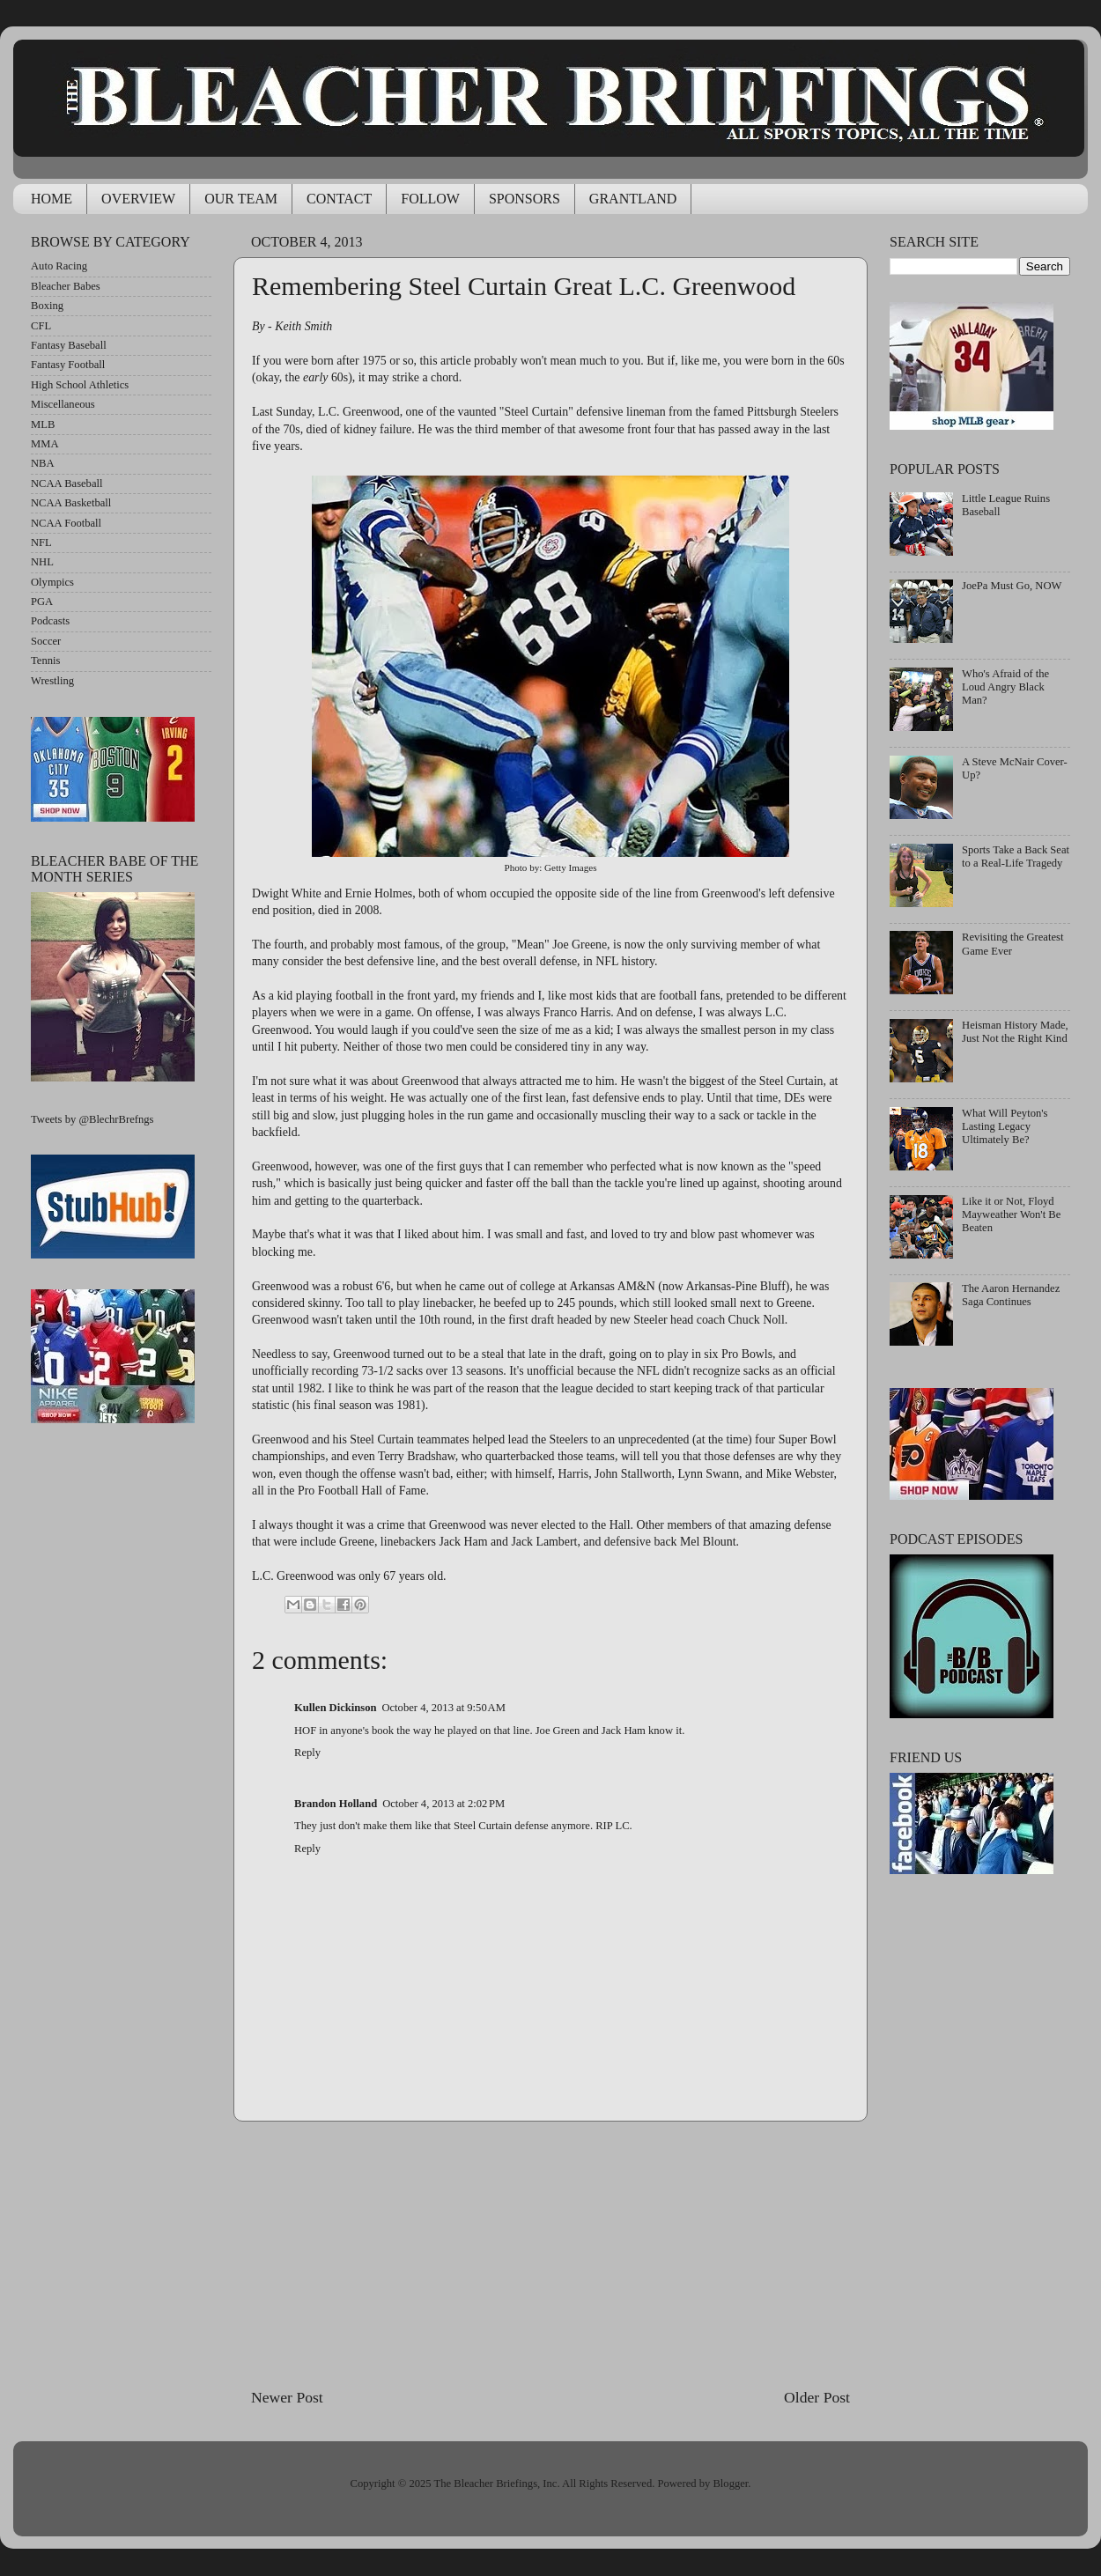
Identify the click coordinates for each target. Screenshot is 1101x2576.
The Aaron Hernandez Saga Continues (1011, 1295)
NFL (41, 542)
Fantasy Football (68, 364)
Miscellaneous (63, 404)
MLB (43, 424)
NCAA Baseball (67, 483)
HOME (51, 198)
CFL (41, 326)
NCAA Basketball (71, 503)
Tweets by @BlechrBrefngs (92, 1119)
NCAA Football (66, 523)
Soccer (46, 641)
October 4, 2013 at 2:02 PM (443, 1803)
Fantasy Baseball (69, 345)
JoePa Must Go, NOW (1011, 585)
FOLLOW (430, 198)
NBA (43, 463)
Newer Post (287, 2397)
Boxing (47, 305)
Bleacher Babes (65, 286)
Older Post (817, 2397)
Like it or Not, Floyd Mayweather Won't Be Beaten (1011, 1214)
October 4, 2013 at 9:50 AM (443, 1707)
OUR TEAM (240, 198)
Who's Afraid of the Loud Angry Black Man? (1005, 687)
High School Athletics (80, 385)
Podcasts (50, 621)
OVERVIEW (138, 198)
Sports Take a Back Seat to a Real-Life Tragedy (1015, 856)
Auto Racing (59, 266)
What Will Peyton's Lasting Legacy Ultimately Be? (1004, 1126)
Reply (307, 1752)
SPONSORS (524, 198)
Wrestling (52, 681)
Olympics (52, 582)
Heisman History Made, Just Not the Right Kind (1015, 1031)
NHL (42, 562)
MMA (45, 444)
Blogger (730, 2483)
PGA (42, 601)
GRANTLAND (633, 198)
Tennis (45, 660)
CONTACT (339, 198)
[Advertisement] (550, 2254)
